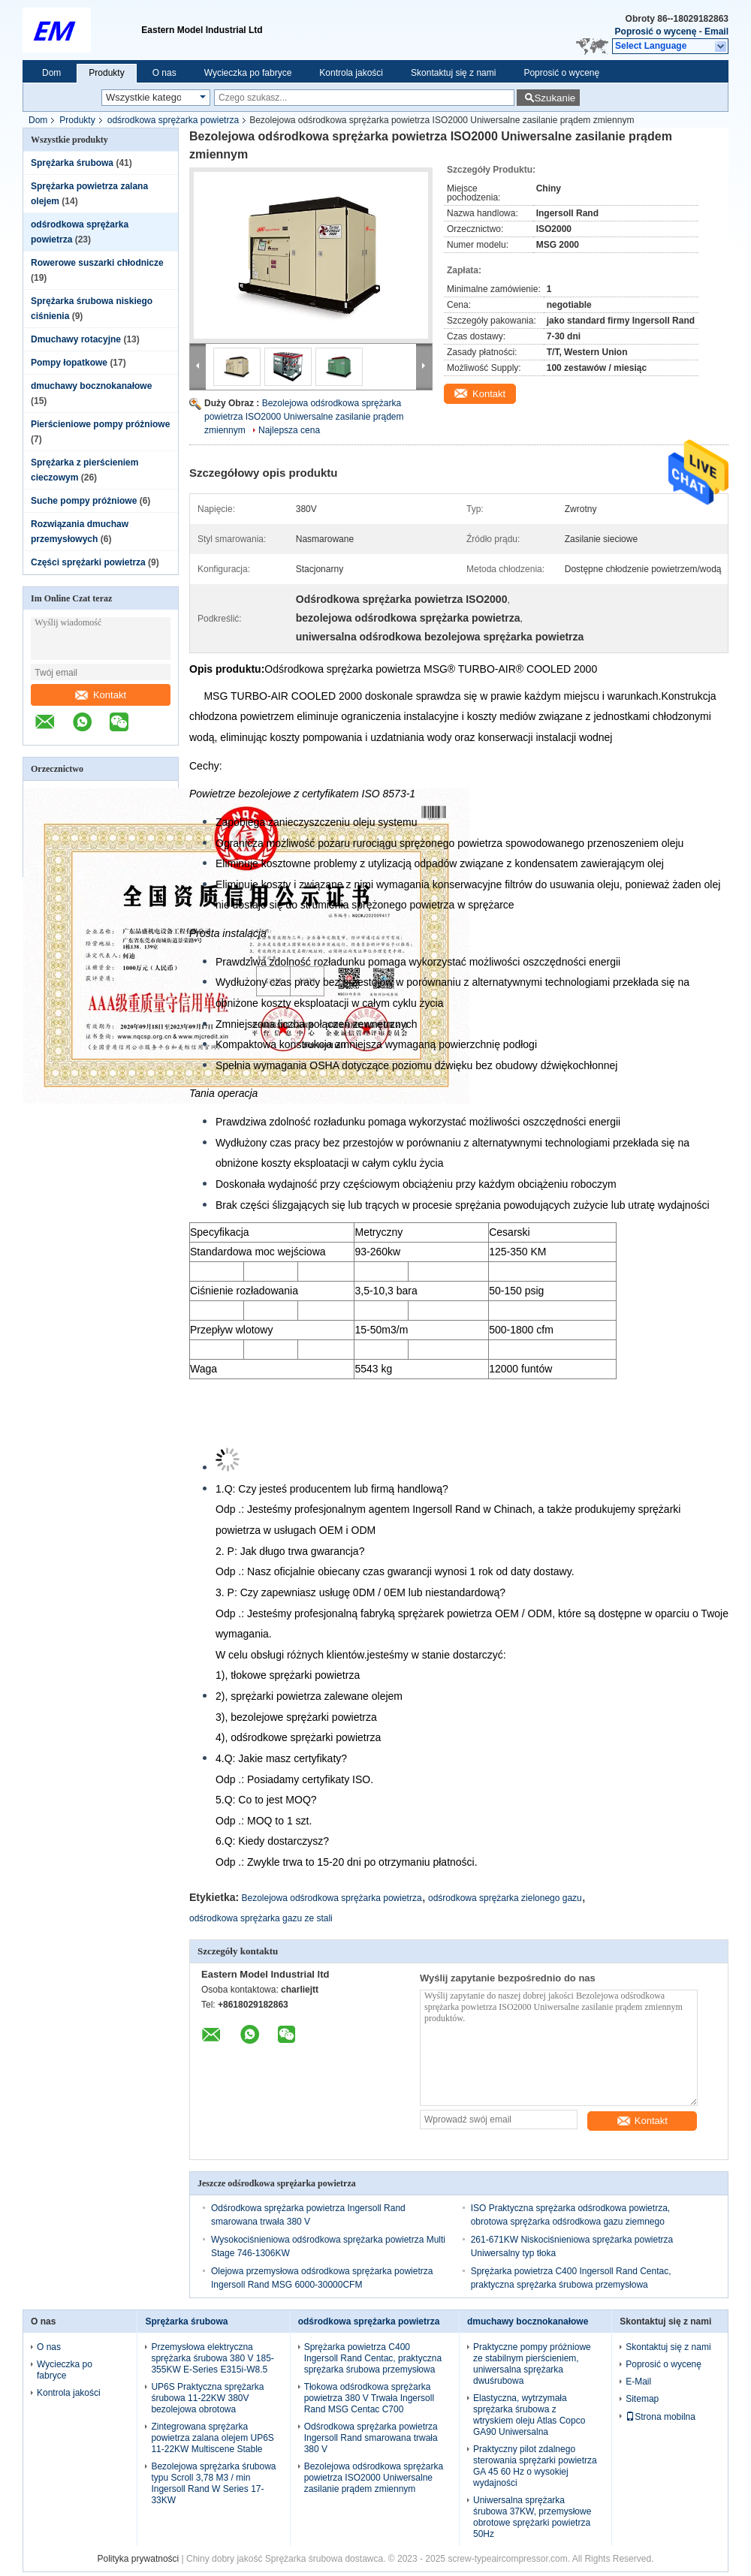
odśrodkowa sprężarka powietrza (173, 120)
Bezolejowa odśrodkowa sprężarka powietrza (332, 1898)
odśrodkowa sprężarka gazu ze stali (261, 1918)
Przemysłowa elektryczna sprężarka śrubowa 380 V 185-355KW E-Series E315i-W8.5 (212, 2358)
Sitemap (642, 2399)
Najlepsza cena (289, 430)
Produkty (106, 73)
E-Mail (638, 2381)
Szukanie (554, 98)
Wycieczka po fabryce (248, 73)
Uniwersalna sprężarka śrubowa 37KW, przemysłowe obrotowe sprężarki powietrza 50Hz (532, 2517)
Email (716, 31)
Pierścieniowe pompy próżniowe (100, 424)
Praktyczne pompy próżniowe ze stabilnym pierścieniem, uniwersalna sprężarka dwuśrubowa (532, 2364)
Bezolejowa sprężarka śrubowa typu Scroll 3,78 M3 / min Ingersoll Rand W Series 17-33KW (213, 2483)
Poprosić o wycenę (656, 31)
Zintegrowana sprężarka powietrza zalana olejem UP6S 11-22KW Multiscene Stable (212, 2437)
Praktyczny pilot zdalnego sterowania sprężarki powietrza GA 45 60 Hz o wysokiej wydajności (535, 2466)
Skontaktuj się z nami (453, 73)
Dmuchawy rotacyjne (76, 339)
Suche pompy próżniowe (84, 501)
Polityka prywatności (138, 2558)
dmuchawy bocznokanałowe (91, 386)
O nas (164, 73)
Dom (51, 73)
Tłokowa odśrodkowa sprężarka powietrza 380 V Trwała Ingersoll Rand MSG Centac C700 (369, 2398)
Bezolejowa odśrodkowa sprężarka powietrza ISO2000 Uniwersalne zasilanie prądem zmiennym (303, 416)
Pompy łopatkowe (69, 362)
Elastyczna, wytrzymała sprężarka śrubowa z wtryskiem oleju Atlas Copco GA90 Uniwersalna (529, 2415)
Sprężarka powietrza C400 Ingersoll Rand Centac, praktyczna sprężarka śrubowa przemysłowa (373, 2358)
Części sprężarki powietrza (88, 562)
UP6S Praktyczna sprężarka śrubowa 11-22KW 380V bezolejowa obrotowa (207, 2398)
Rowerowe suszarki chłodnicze (97, 263)
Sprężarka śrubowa (72, 163)
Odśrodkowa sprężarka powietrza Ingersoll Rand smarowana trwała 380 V (371, 2437)
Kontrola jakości (351, 73)
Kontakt (100, 694)
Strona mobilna (660, 2417)
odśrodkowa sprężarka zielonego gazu (505, 1898)
